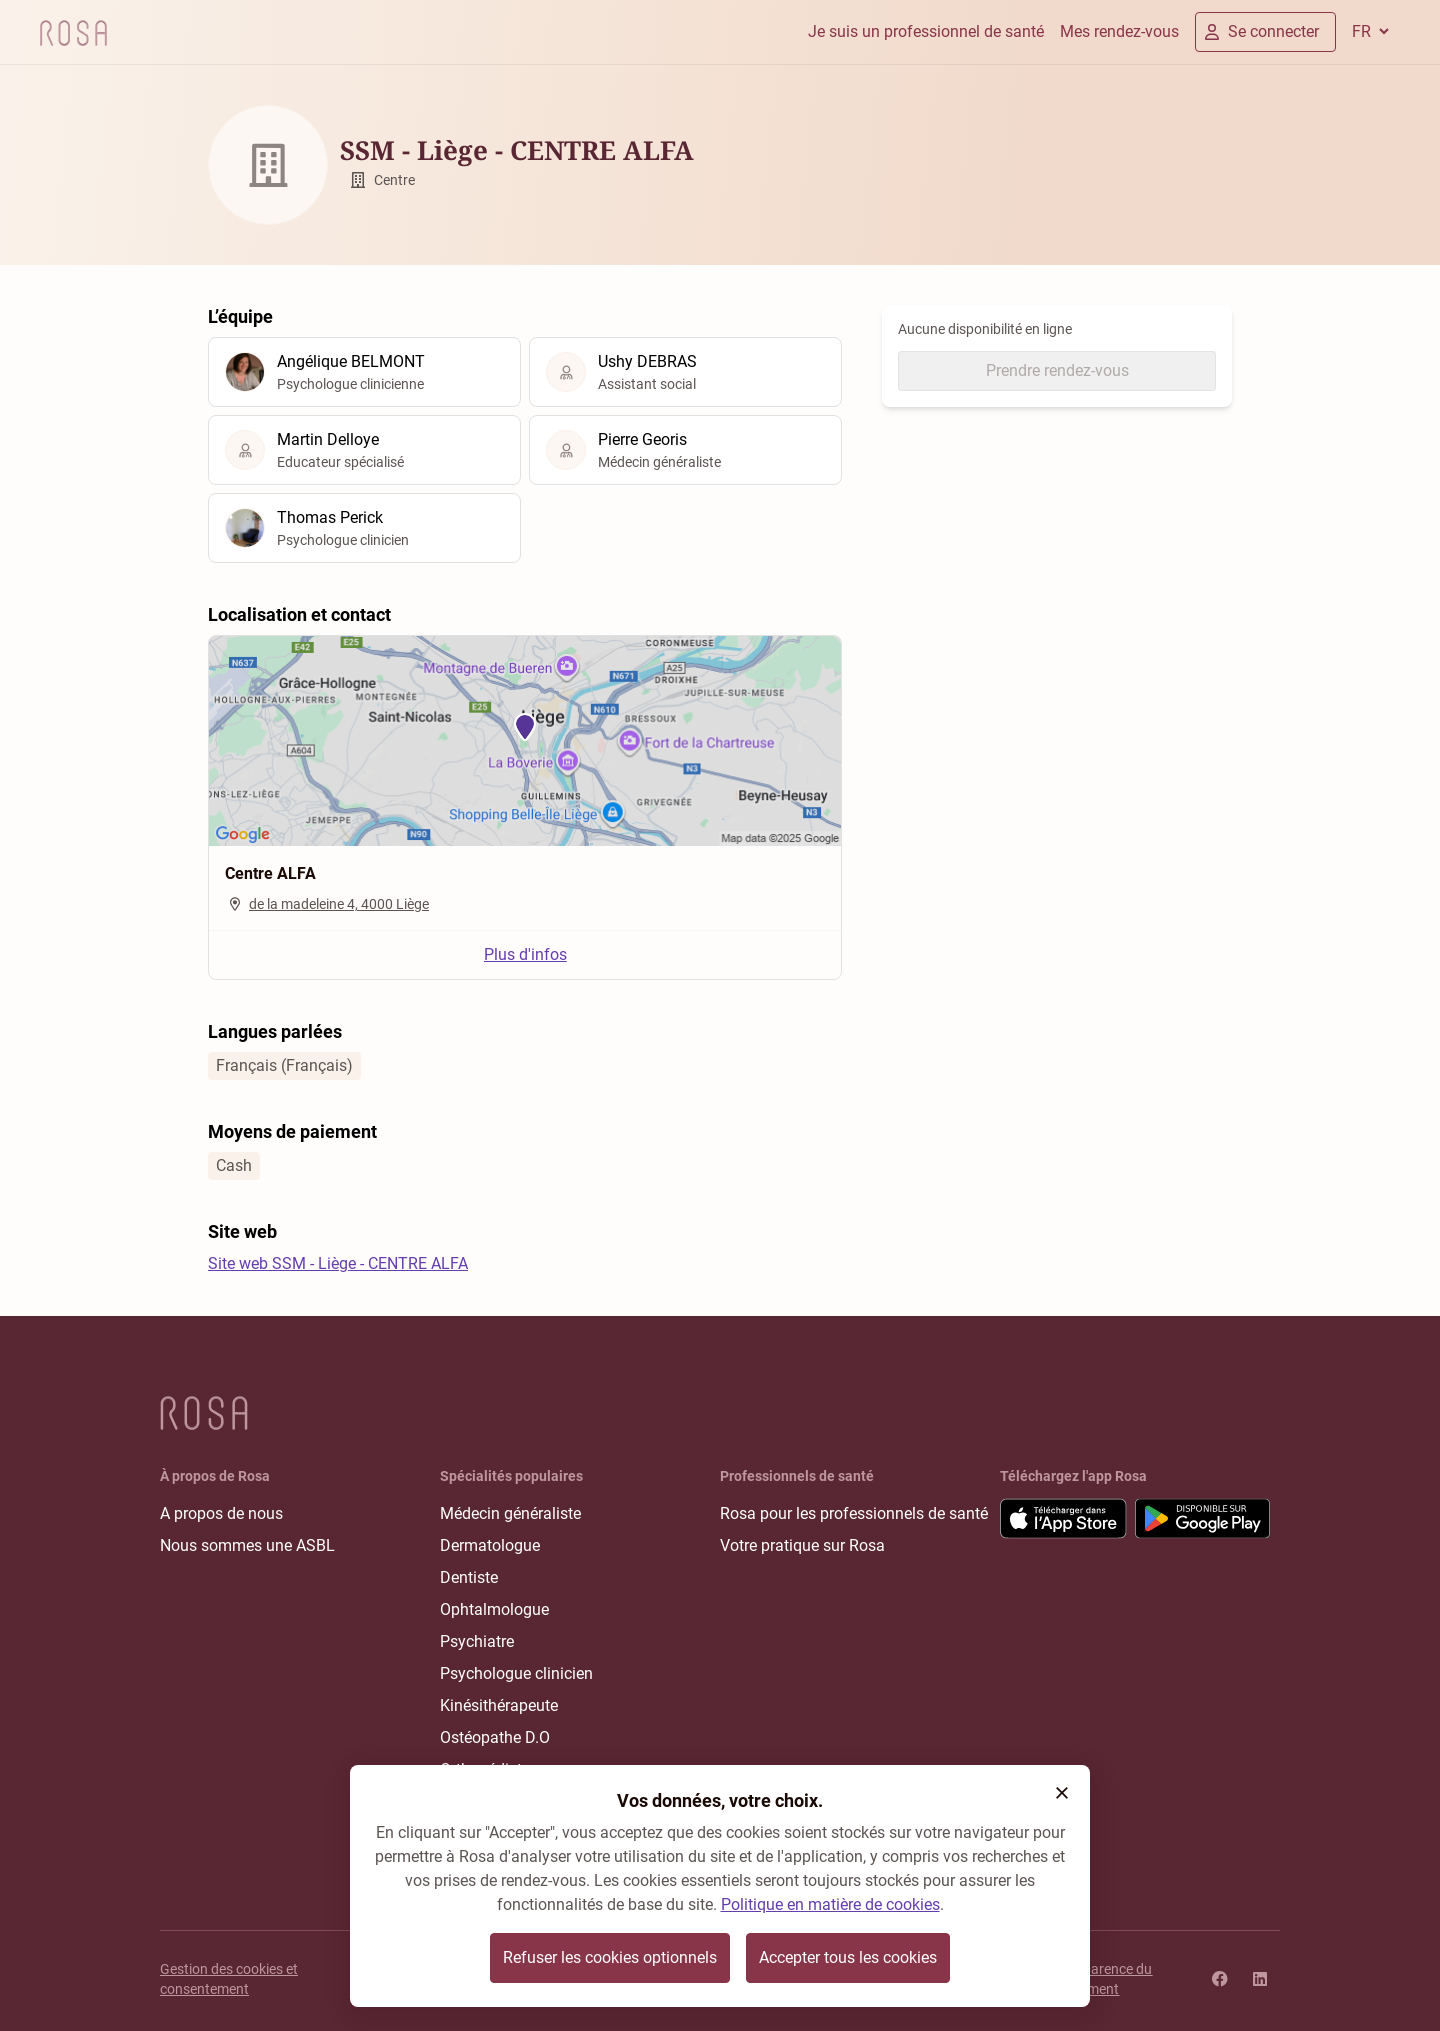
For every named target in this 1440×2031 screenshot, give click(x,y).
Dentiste (469, 1577)
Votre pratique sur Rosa (802, 1545)
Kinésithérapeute (499, 1705)
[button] (1062, 1793)
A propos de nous (221, 1513)
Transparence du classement (1100, 1979)
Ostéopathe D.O (495, 1737)
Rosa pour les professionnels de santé (854, 1513)
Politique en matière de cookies (830, 1904)
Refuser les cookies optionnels (610, 1957)
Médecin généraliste (510, 1513)
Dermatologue (490, 1545)
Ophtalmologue (494, 1609)
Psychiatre (477, 1641)
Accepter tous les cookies (848, 1957)
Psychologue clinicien (516, 1673)
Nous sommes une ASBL (247, 1545)
